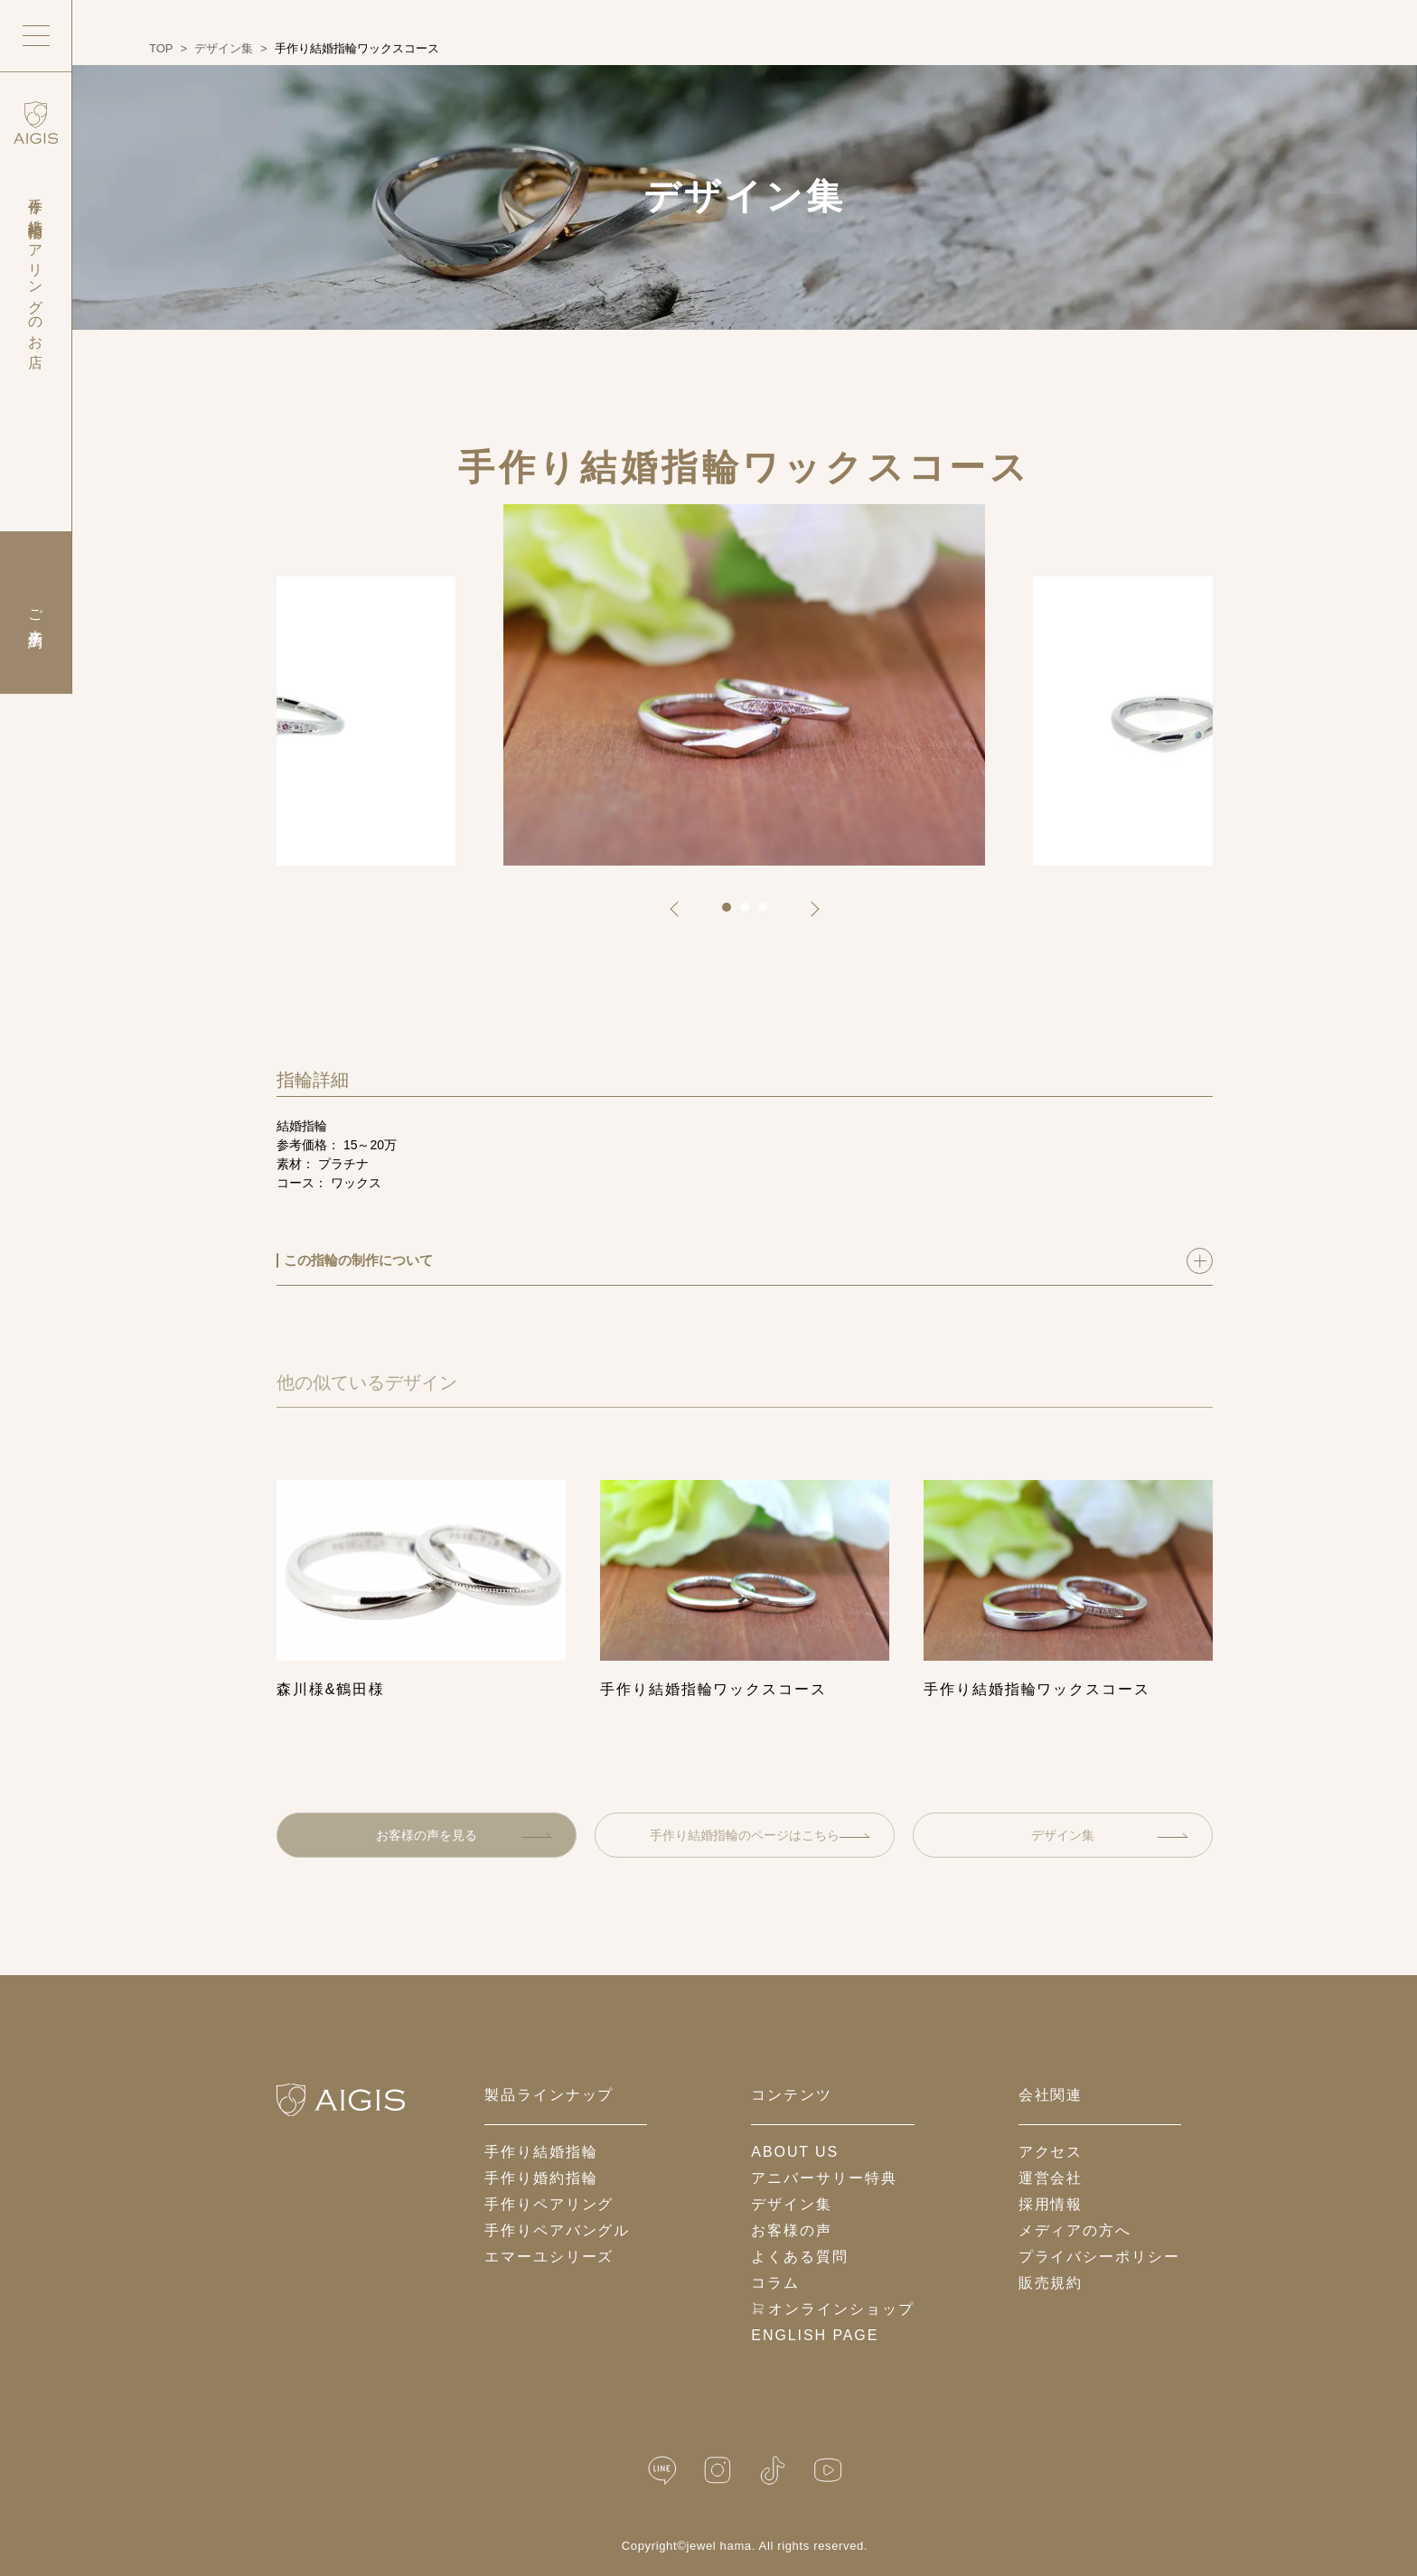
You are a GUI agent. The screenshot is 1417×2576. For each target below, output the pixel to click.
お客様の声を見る (464, 1835)
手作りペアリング (549, 2204)
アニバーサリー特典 (823, 2178)
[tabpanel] (744, 685)
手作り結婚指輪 (540, 2151)
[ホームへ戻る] (341, 2100)
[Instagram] (717, 2471)
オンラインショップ (832, 2309)
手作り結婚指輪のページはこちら (760, 1835)
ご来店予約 (35, 612)
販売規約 (1051, 2282)
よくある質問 (800, 2256)
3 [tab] (769, 913)
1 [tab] (733, 913)
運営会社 (1051, 2178)
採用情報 (1051, 2204)
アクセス (1051, 2151)
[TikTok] (772, 2471)
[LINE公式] (662, 2471)
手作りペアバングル (557, 2230)
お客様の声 (791, 2230)
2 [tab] (751, 913)
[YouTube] (828, 2471)
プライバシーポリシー (1099, 2256)
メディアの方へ (1074, 2230)
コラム (775, 2282)
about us (795, 2151)
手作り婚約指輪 (540, 2178)
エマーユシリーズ (549, 2256)
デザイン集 (1109, 1835)
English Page (814, 2335)
